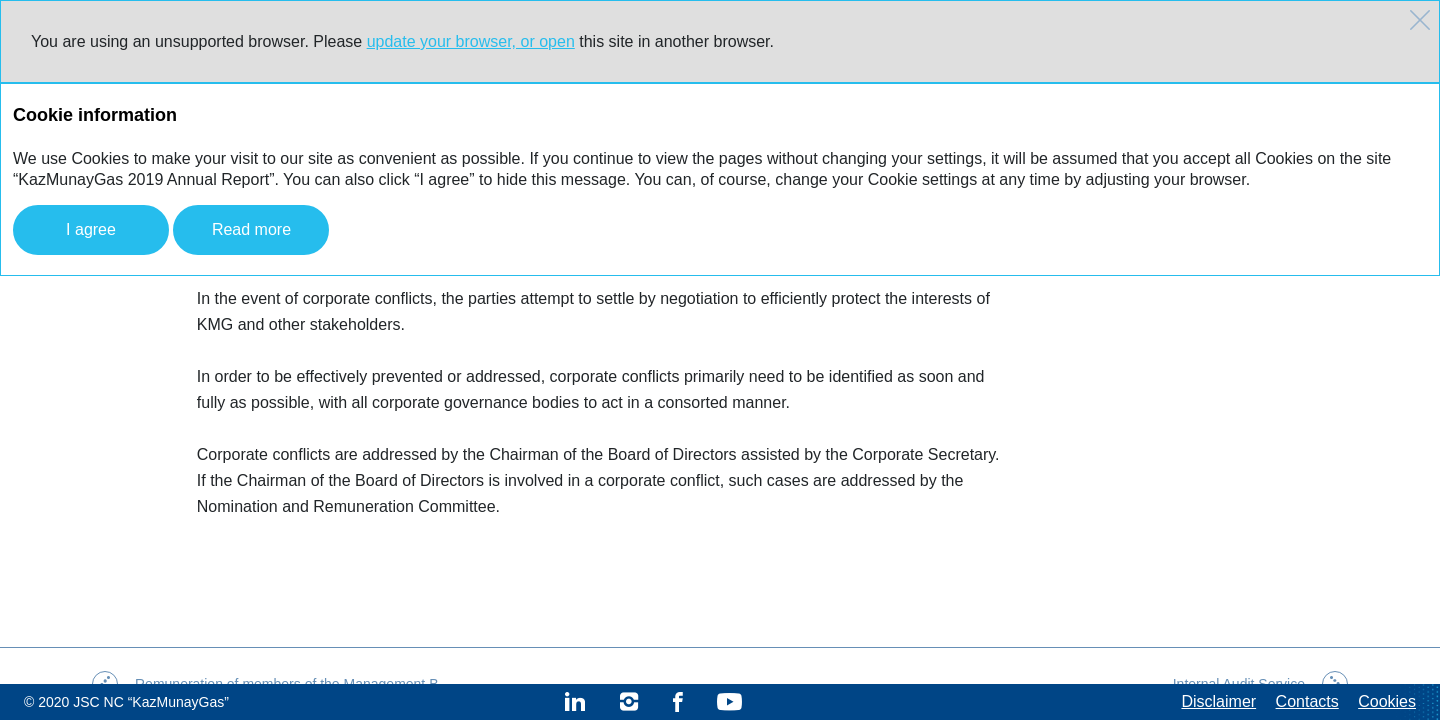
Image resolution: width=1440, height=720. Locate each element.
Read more (251, 229)
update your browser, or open (471, 41)
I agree (91, 229)
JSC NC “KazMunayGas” (151, 702)
